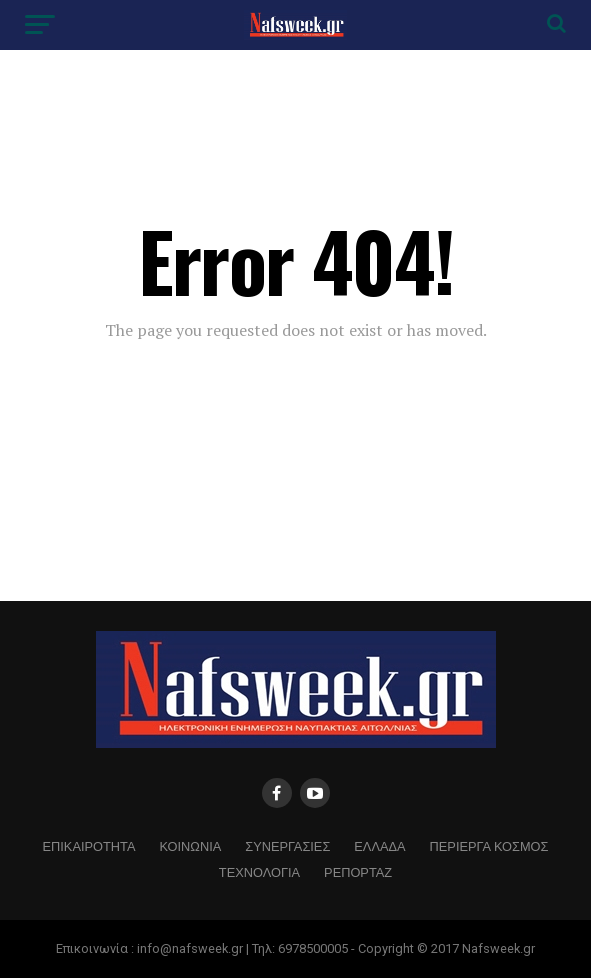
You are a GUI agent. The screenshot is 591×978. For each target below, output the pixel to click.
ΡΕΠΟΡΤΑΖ (358, 871)
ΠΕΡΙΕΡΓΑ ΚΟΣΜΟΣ (489, 845)
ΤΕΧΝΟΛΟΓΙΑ (259, 871)
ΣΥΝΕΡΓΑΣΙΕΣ (287, 845)
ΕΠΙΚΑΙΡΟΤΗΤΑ (89, 845)
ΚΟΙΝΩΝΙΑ (190, 845)
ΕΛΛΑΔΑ (379, 845)
